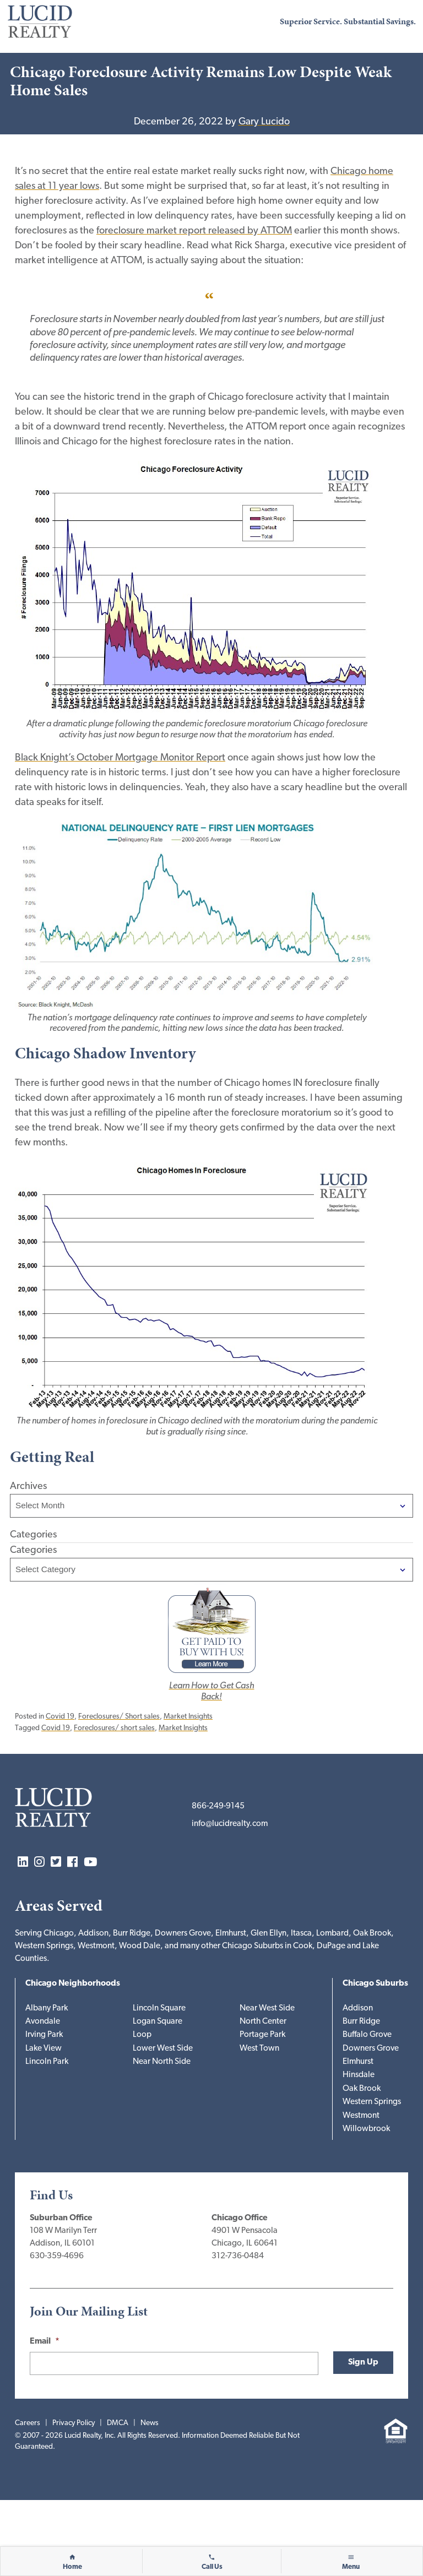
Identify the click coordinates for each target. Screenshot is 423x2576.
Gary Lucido (264, 122)
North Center (263, 2022)
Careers (27, 2423)
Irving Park (44, 2035)
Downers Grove (371, 2049)
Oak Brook (362, 2089)
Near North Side (162, 2062)
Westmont (361, 2116)
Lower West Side (163, 2049)
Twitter (56, 1862)
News (149, 2423)
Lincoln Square (159, 2008)
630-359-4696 (57, 2256)
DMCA (117, 2423)
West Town (259, 2049)
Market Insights (188, 1716)
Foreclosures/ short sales (114, 1728)
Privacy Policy (73, 2423)
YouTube (90, 1862)
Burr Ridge (361, 2022)
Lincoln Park (46, 2062)
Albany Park (46, 2008)
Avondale (42, 2022)
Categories (33, 1550)
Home (72, 2567)
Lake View (43, 2049)
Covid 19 (60, 1716)
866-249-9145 (218, 1806)
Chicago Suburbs (375, 1984)
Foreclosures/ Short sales (119, 1716)
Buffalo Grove (367, 2035)
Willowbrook (366, 2129)
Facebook (72, 1862)
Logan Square (157, 2022)
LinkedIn (23, 1862)
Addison (358, 2008)
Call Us (212, 2567)
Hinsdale (359, 2075)
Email (44, 2342)
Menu (351, 2567)
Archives (28, 1486)
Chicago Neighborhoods (72, 1984)
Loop (142, 2035)
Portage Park (262, 2035)
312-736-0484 (238, 2256)
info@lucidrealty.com (230, 1824)
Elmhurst (358, 2062)
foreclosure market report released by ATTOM (194, 231)
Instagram (39, 1862)
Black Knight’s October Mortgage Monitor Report (120, 758)
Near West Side (267, 2008)
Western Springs (372, 2102)
